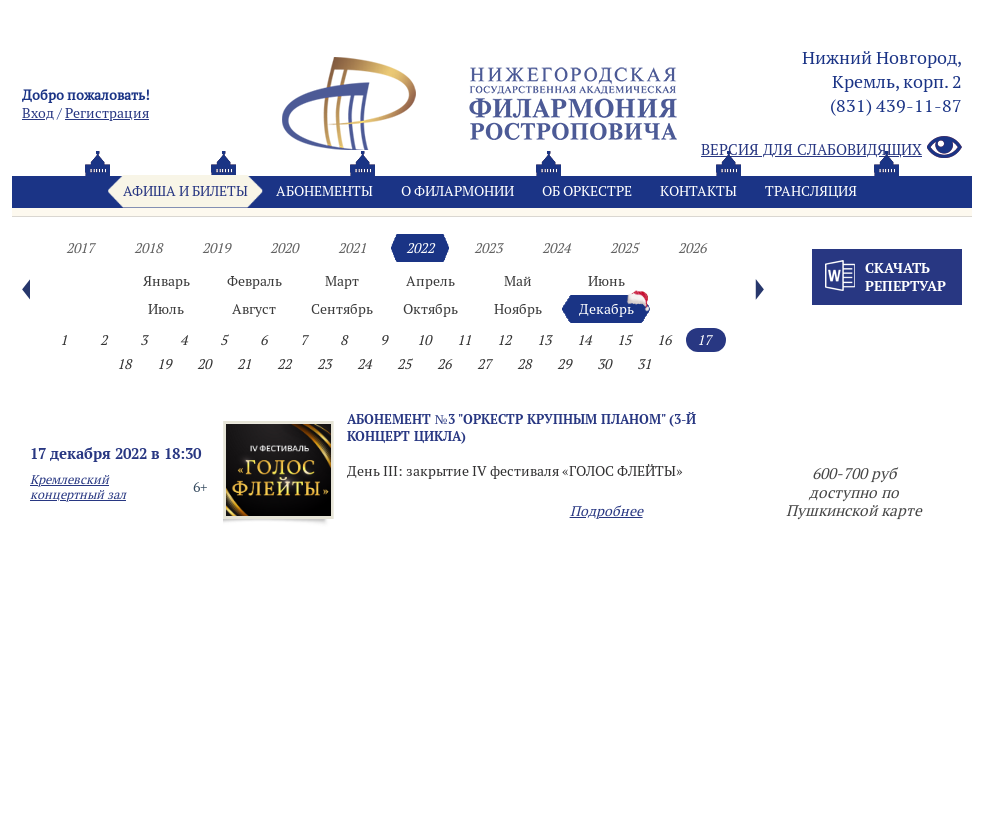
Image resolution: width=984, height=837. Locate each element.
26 (444, 364)
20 (204, 364)
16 (664, 340)
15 (624, 340)
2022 (420, 248)
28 (524, 364)
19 (164, 364)
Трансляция (811, 191)
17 (704, 340)
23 (324, 364)
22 (284, 364)
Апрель (430, 281)
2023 (488, 248)
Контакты (698, 191)
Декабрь (606, 309)
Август (254, 309)
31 (644, 364)
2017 (80, 248)
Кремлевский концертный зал (78, 487)
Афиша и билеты (185, 191)
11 (464, 340)
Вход (38, 113)
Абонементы (324, 191)
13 (544, 340)
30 (604, 364)
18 (124, 364)
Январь (166, 281)
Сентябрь (342, 309)
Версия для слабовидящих (831, 148)
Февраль (254, 281)
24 (364, 364)
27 (484, 364)
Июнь (606, 281)
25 (404, 364)
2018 (148, 248)
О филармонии (457, 191)
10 (424, 340)
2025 (624, 248)
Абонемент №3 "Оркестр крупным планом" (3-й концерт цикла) (521, 427)
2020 (284, 248)
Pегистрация (107, 113)
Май (518, 281)
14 (584, 340)
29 (564, 364)
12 (504, 340)
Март (342, 281)
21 (244, 364)
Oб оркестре (587, 191)
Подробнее (606, 511)
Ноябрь (518, 309)
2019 (216, 248)
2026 (692, 248)
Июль (166, 309)
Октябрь (430, 309)
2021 (352, 248)
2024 (556, 248)
